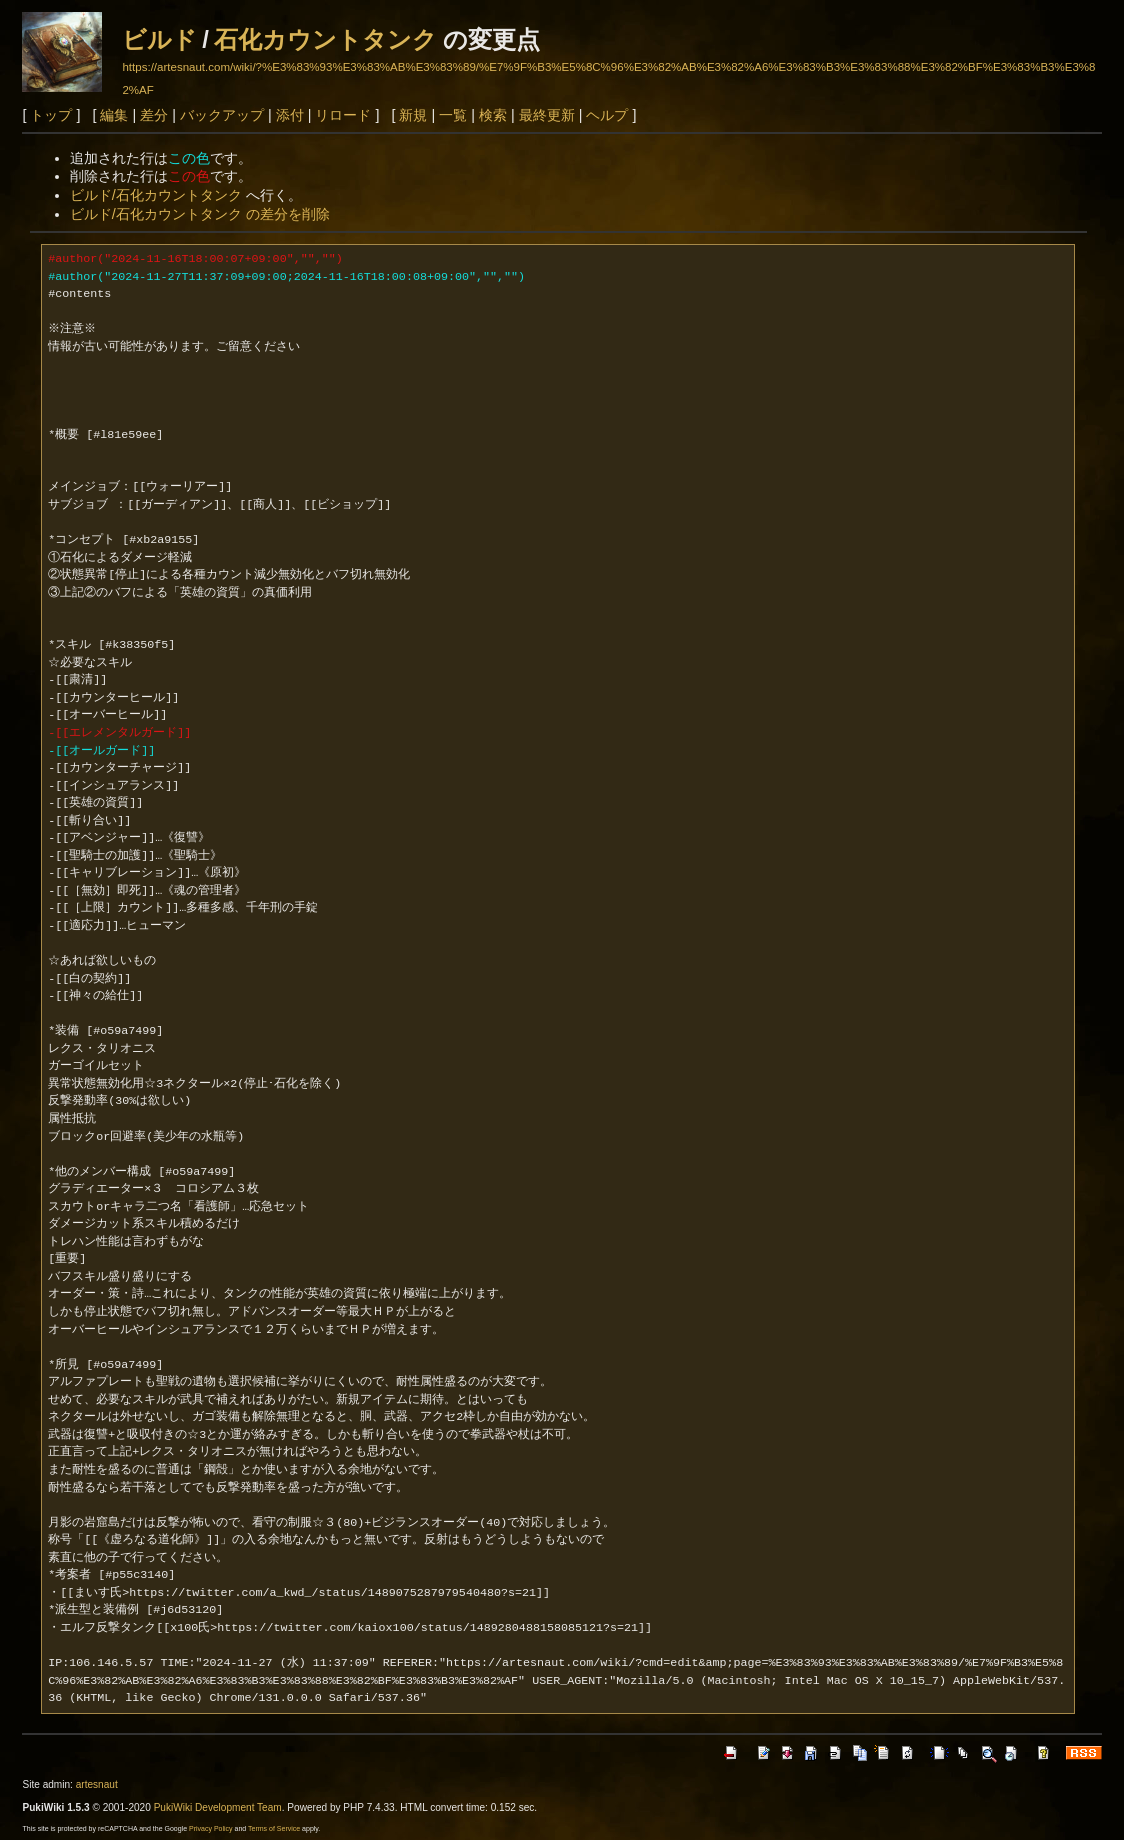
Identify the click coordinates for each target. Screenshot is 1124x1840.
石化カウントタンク (325, 39)
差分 (154, 115)
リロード (343, 115)
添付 (290, 115)
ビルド (159, 39)
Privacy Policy (211, 1828)
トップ (51, 115)
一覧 (453, 115)
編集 (114, 115)
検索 (493, 115)
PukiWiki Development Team (218, 1807)
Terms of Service (274, 1828)
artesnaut (97, 1784)
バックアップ (222, 115)
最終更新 (547, 115)
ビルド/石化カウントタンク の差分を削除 (200, 214)
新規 (413, 115)
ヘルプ (607, 115)
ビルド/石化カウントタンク (156, 195)
